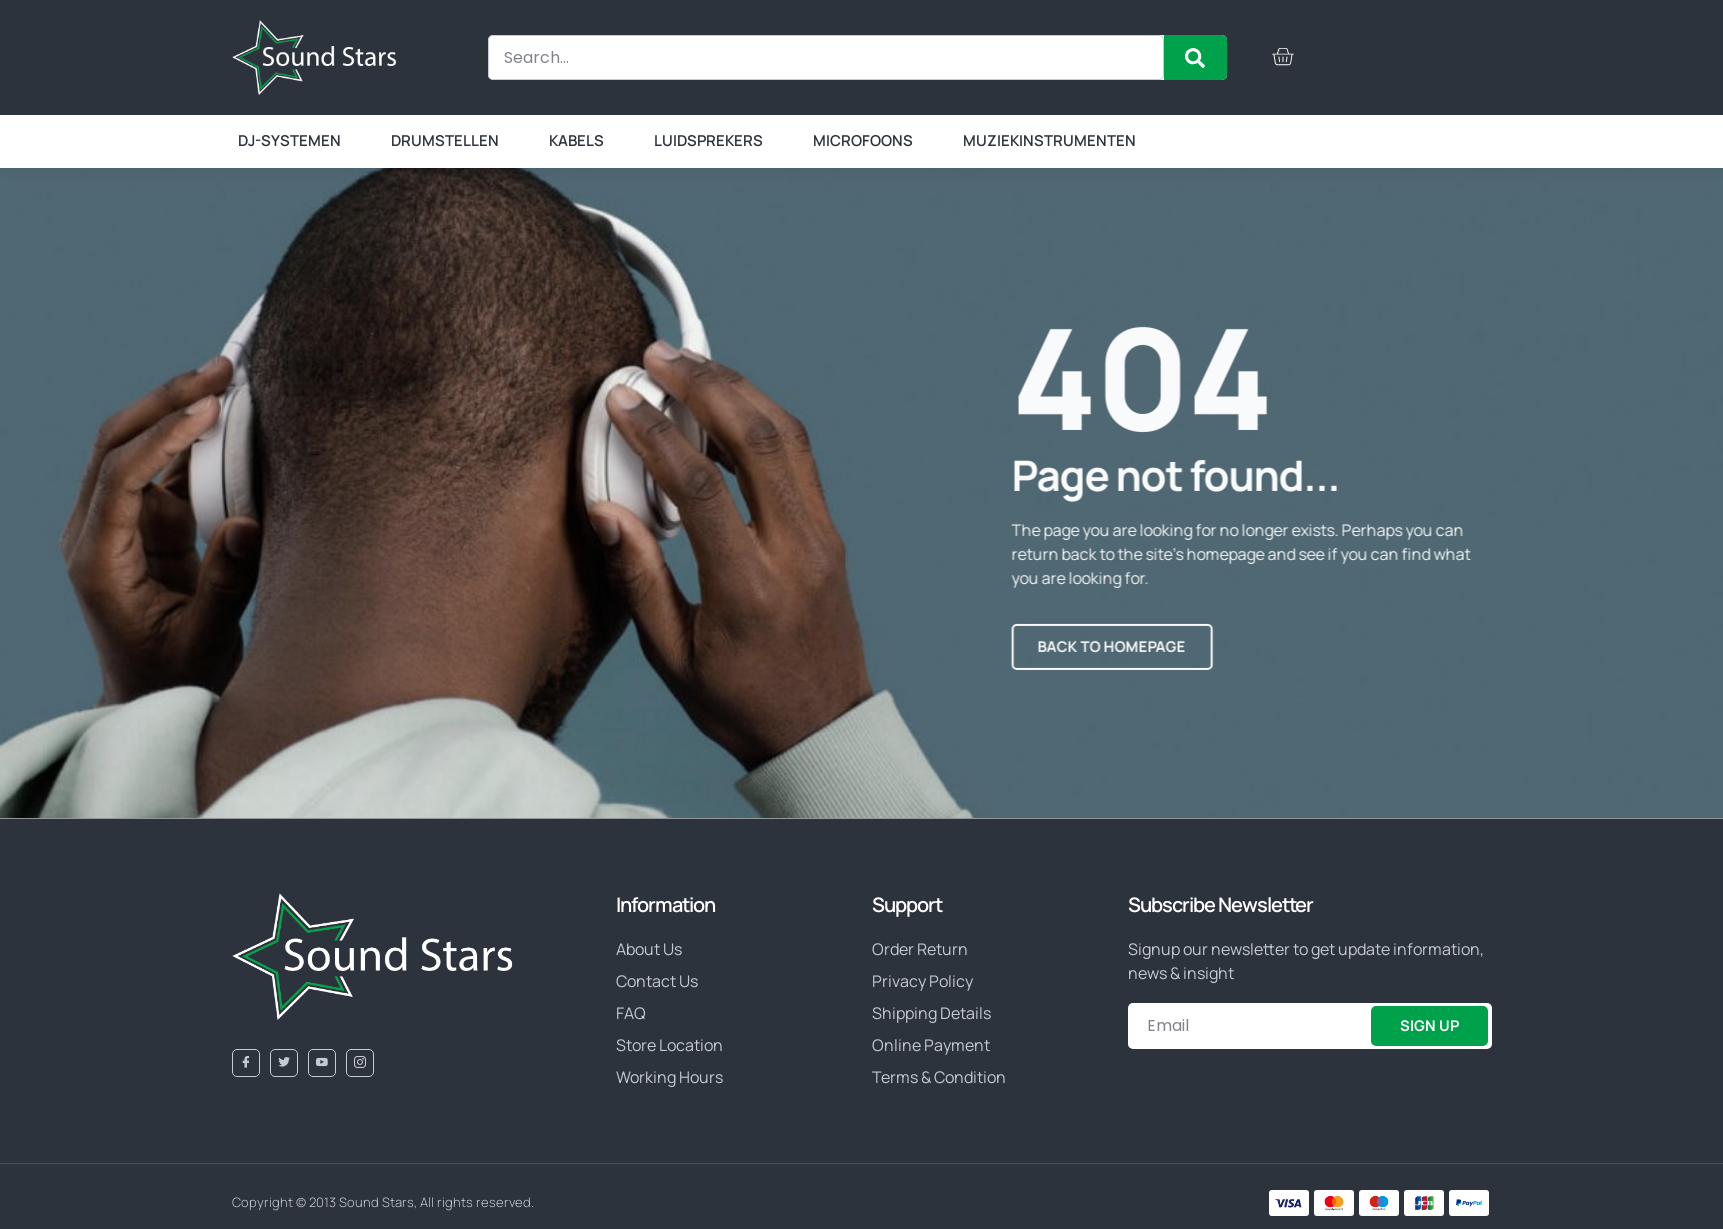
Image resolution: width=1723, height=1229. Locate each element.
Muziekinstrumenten (1049, 140)
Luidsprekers (708, 140)
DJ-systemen (289, 140)
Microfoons (863, 140)
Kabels (576, 140)
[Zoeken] (1195, 57)
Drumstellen (445, 140)
